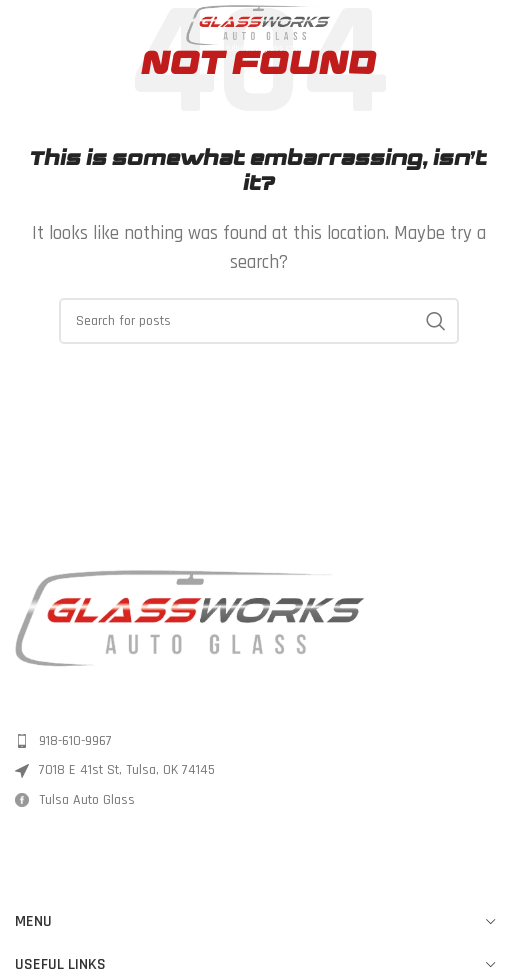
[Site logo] (259, 29)
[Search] (259, 321)
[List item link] (258, 741)
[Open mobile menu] (25, 30)
